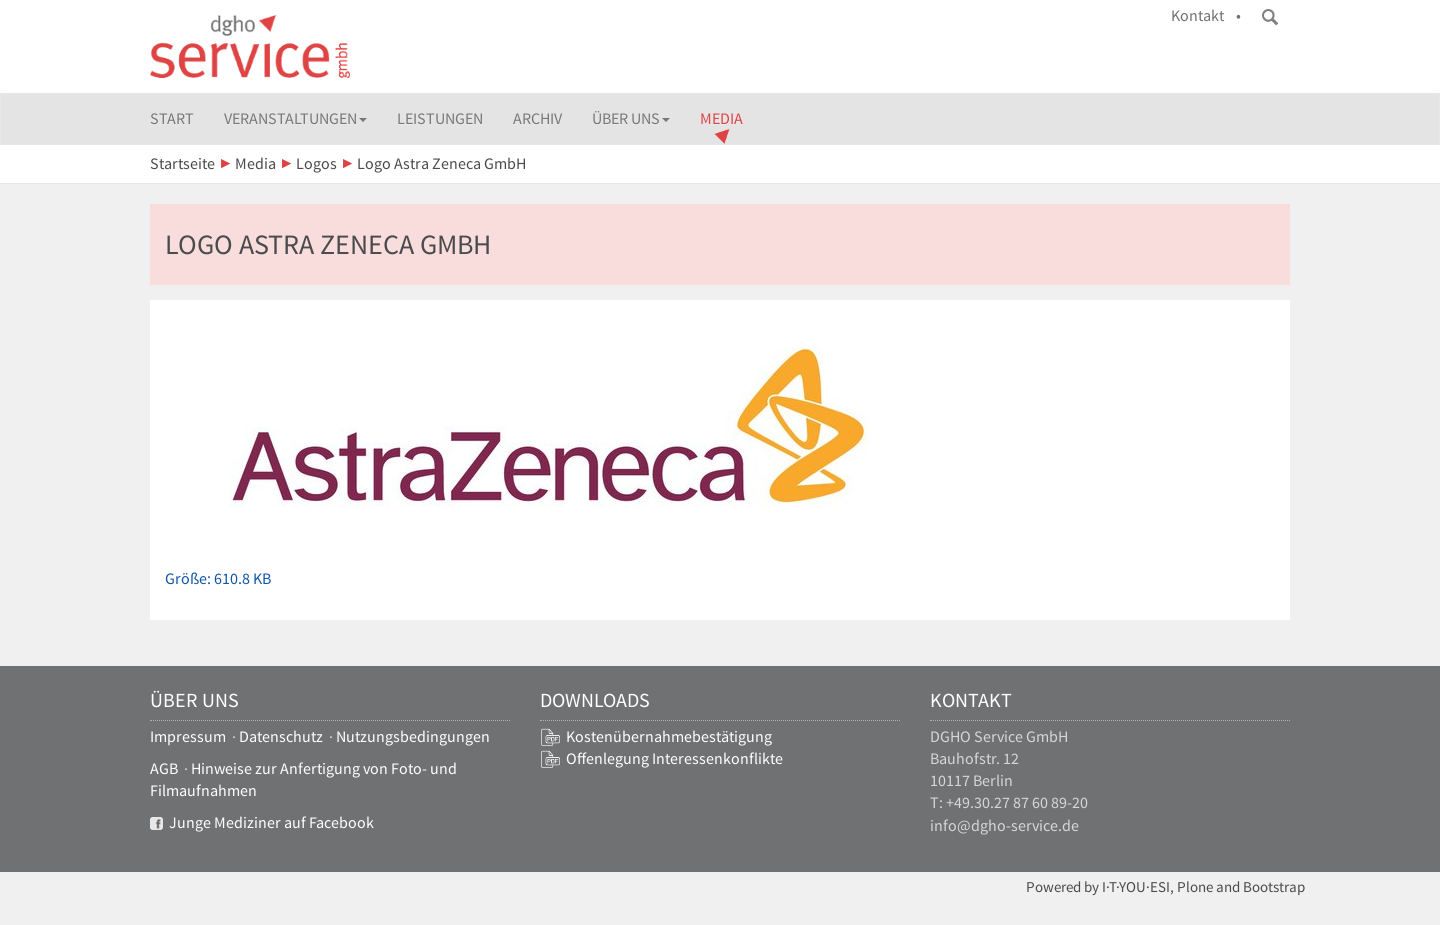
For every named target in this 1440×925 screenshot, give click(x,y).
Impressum (188, 736)
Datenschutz (281, 736)
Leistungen (440, 118)
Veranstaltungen (295, 118)
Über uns (631, 118)
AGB (164, 768)
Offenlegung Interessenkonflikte (674, 758)
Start (172, 118)
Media (721, 118)
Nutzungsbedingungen (413, 736)
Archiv (537, 118)
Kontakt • (1206, 15)
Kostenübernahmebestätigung (669, 736)
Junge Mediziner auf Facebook (262, 822)
